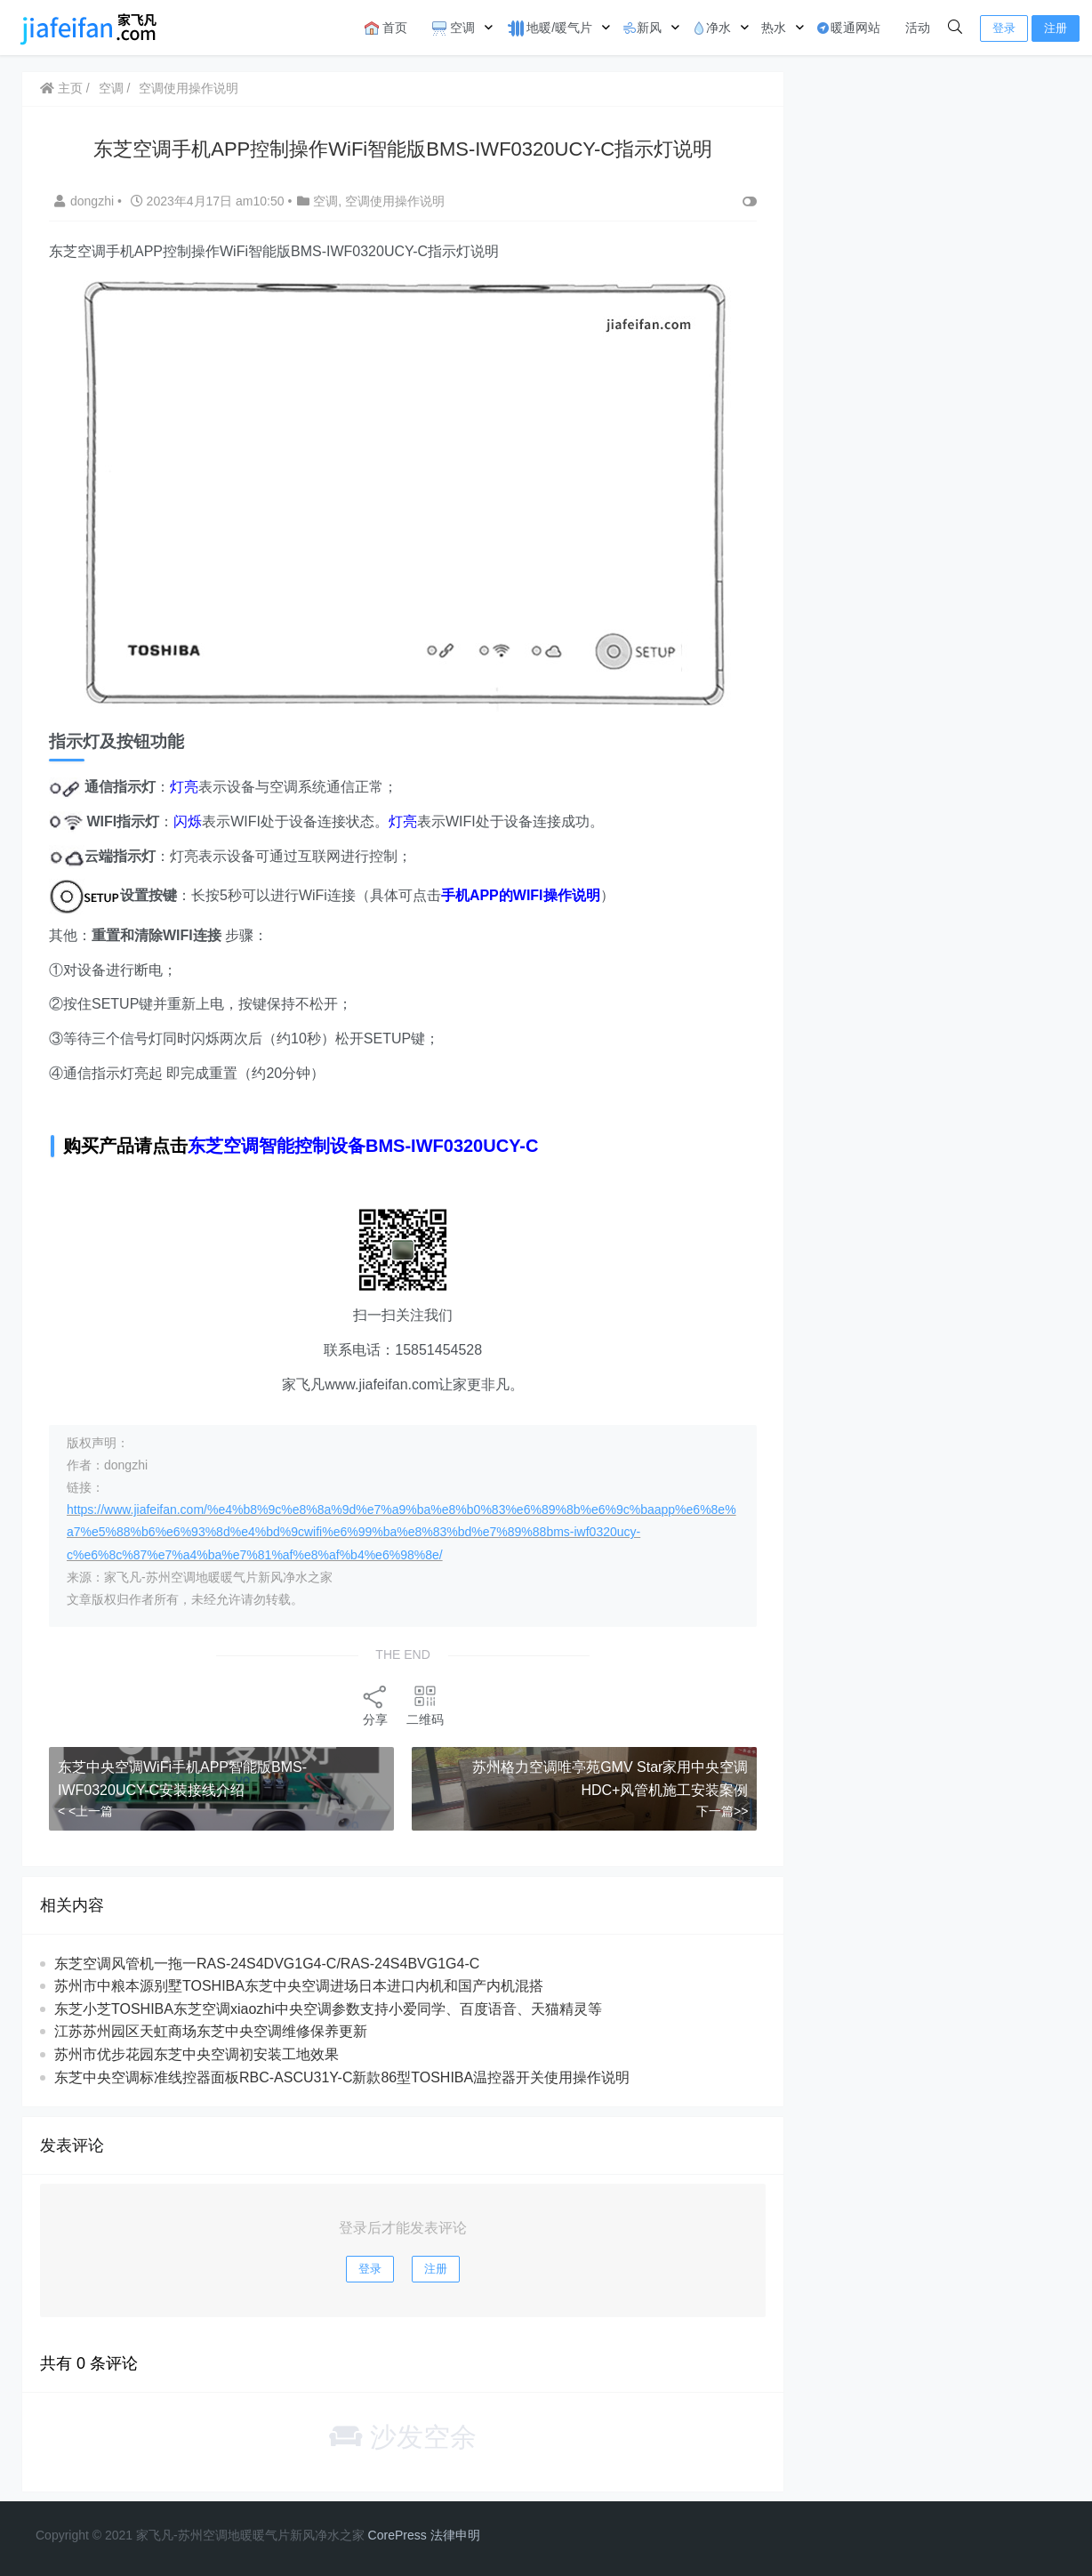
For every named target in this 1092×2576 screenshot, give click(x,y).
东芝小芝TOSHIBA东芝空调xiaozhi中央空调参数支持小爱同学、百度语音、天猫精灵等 (328, 2009)
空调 (453, 28)
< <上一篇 (85, 1811)
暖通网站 (848, 28)
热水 (773, 27)
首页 (386, 28)
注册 (1055, 28)
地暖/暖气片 (548, 28)
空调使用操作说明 (188, 88)
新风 (642, 28)
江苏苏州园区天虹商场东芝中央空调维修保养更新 (210, 2031)
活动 (917, 27)
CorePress (397, 2535)
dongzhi (85, 201)
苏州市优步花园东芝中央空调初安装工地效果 (196, 2054)
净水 (711, 28)
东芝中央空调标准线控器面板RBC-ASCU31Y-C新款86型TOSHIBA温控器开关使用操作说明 (342, 2077)
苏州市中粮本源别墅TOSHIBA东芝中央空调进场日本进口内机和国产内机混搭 (298, 1985)
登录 (1004, 28)
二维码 (425, 1705)
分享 (375, 1705)
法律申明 (455, 2535)
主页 (61, 88)
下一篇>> (722, 1811)
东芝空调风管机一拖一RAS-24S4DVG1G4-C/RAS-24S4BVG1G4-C (266, 1963)
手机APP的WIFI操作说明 (520, 895)
